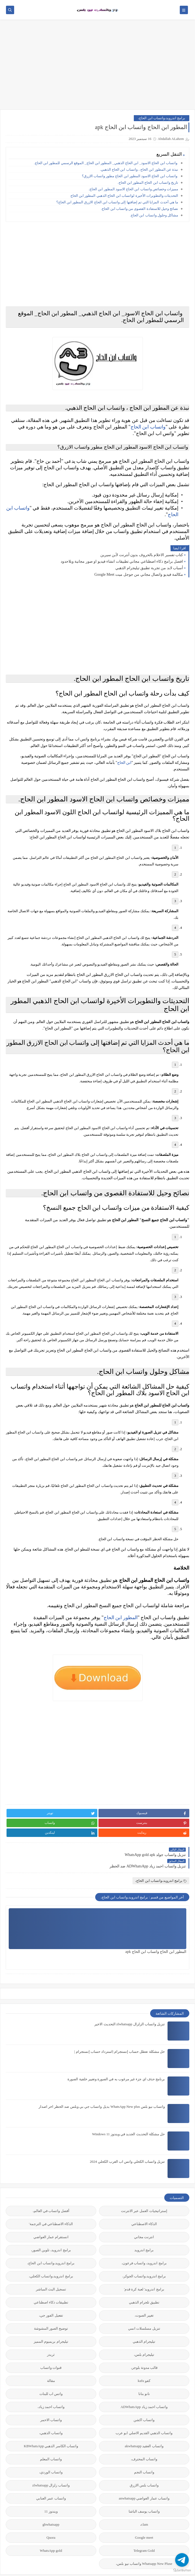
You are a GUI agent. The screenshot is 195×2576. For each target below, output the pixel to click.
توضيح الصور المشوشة (51, 2335)
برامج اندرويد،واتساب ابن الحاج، (161, 118)
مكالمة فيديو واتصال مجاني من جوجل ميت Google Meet (138, 581)
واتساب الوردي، (51, 2479)
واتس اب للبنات (51, 2401)
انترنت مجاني (144, 2244)
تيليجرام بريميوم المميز (51, 2349)
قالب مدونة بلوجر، (144, 2375)
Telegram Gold (144, 2558)
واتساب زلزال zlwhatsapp (51, 2492)
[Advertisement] (97, 67)
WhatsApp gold (51, 2558)
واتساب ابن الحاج (148, 430)
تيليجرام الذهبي (144, 2349)
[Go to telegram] (182, 2560)
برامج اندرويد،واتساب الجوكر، (144, 2283)
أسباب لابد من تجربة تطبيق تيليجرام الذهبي (149, 574)
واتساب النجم (144, 2479)
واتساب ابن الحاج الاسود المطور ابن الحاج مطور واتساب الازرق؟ (130, 176)
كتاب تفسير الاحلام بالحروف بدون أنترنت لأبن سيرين (141, 561)
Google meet (144, 2545)
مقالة (51, 2388)
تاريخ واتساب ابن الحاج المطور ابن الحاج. (147, 182)
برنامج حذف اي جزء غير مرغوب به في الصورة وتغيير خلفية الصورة (116, 2086)
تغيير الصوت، (144, 2322)
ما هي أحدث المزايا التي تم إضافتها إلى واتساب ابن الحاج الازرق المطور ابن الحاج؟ (117, 202)
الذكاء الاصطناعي (144, 2231)
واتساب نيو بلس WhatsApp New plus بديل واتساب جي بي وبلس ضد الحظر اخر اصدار (102, 2114)
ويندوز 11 (51, 2518)
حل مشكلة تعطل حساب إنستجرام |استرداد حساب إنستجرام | (119, 2059)
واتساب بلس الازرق (144, 2492)
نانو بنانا (144, 2401)
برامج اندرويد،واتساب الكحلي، (51, 2283)
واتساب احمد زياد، (51, 2414)
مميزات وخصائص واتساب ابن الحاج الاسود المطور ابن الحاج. (133, 189)
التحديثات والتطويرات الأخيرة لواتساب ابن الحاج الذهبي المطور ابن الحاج (124, 196)
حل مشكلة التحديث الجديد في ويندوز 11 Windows (128, 2141)
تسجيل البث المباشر (51, 2296)
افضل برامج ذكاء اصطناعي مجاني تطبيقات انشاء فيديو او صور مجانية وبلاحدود (122, 568)
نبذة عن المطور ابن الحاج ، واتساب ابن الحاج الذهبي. (139, 169)
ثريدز (51, 2362)
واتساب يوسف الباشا (144, 2518)
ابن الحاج (124, 773)
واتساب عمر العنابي (51, 2505)
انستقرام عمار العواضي (51, 2244)
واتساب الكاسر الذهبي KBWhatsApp (51, 2453)
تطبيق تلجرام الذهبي (144, 2309)
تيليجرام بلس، (144, 2362)
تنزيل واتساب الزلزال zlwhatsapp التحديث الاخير (129, 2031)
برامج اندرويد (144, 2257)
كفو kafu (144, 2388)
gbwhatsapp (50, 2531)
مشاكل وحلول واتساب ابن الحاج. (154, 215)
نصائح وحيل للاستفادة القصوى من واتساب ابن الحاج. (139, 209)
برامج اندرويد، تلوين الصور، (51, 2257)
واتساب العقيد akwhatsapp (144, 2453)
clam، (144, 2531)
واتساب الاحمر (51, 2427)
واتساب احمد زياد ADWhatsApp (144, 2414)
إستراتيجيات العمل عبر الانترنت (144, 2218)
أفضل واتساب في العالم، (51, 2218)
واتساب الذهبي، (51, 2440)
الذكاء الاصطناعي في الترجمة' (51, 2231)
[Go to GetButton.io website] (182, 2570)
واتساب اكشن (144, 2427)
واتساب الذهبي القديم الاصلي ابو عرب (144, 2440)
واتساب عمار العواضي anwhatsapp (144, 2505)
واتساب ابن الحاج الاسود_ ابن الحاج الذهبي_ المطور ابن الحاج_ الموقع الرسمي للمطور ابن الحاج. (106, 163)
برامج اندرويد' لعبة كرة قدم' (144, 2296)
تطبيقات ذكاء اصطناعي (51, 2309)
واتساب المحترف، (144, 2466)
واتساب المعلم (51, 2466)
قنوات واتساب (50, 2375)
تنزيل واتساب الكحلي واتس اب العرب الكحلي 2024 (127, 2169)
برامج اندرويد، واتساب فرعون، (144, 2270)
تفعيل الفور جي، (51, 2322)
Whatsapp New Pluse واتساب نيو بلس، (144, 2571)
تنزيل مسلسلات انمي (144, 2335)
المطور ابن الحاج (121, 1646)
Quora (51, 2545)
